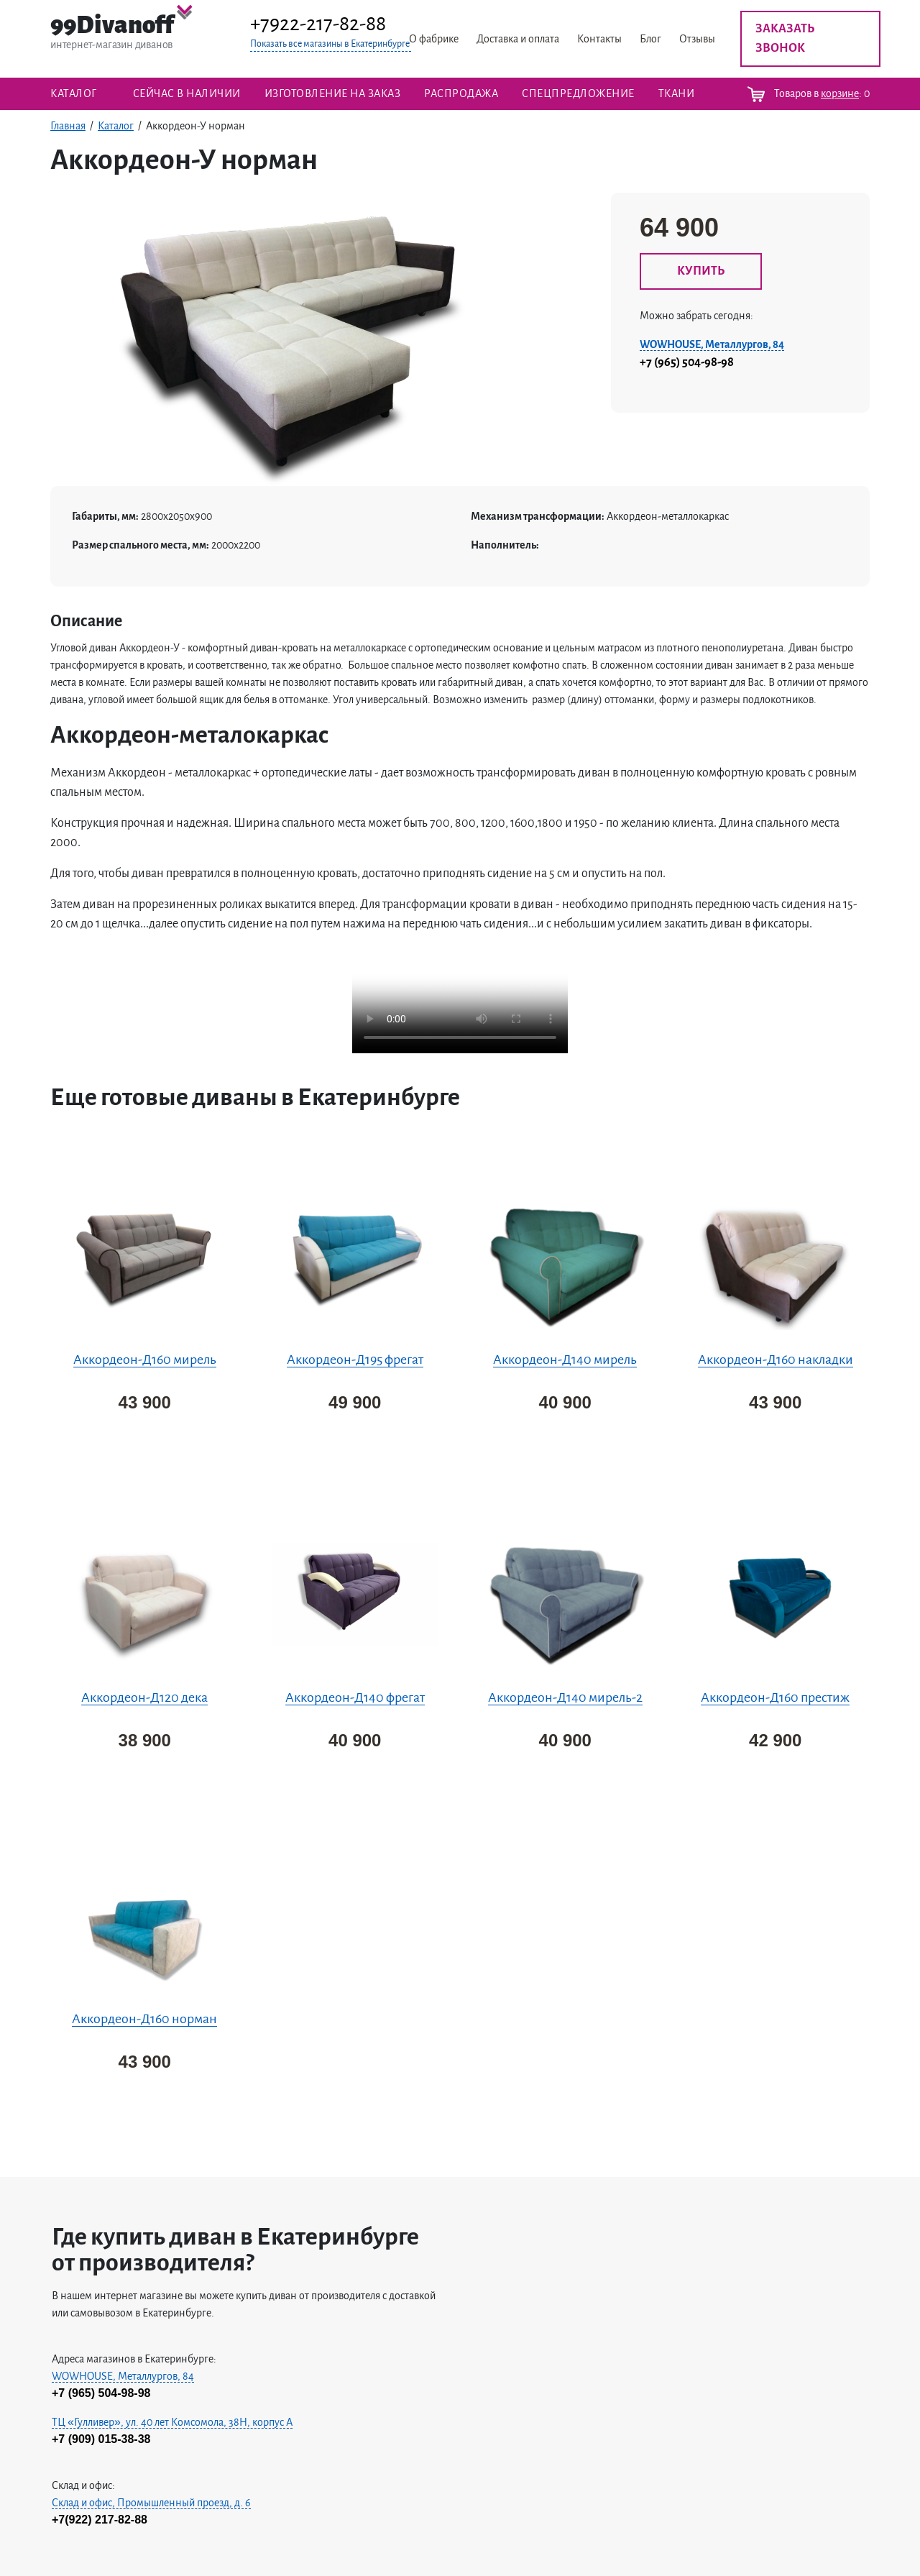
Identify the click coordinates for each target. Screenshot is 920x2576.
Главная (68, 126)
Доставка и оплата (518, 39)
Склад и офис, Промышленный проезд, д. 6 (151, 2502)
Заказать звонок (784, 38)
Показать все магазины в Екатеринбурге (330, 44)
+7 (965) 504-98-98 (687, 362)
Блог (650, 39)
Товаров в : (809, 94)
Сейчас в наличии (187, 93)
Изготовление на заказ (332, 93)
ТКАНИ (676, 93)
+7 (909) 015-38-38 (101, 2439)
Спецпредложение (578, 93)
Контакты (599, 39)
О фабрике (434, 39)
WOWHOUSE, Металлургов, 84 (712, 344)
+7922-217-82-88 (318, 24)
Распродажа (461, 93)
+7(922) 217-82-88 (99, 2519)
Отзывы (697, 39)
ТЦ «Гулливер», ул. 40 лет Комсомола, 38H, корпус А (172, 2422)
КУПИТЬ (700, 271)
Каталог (73, 93)
